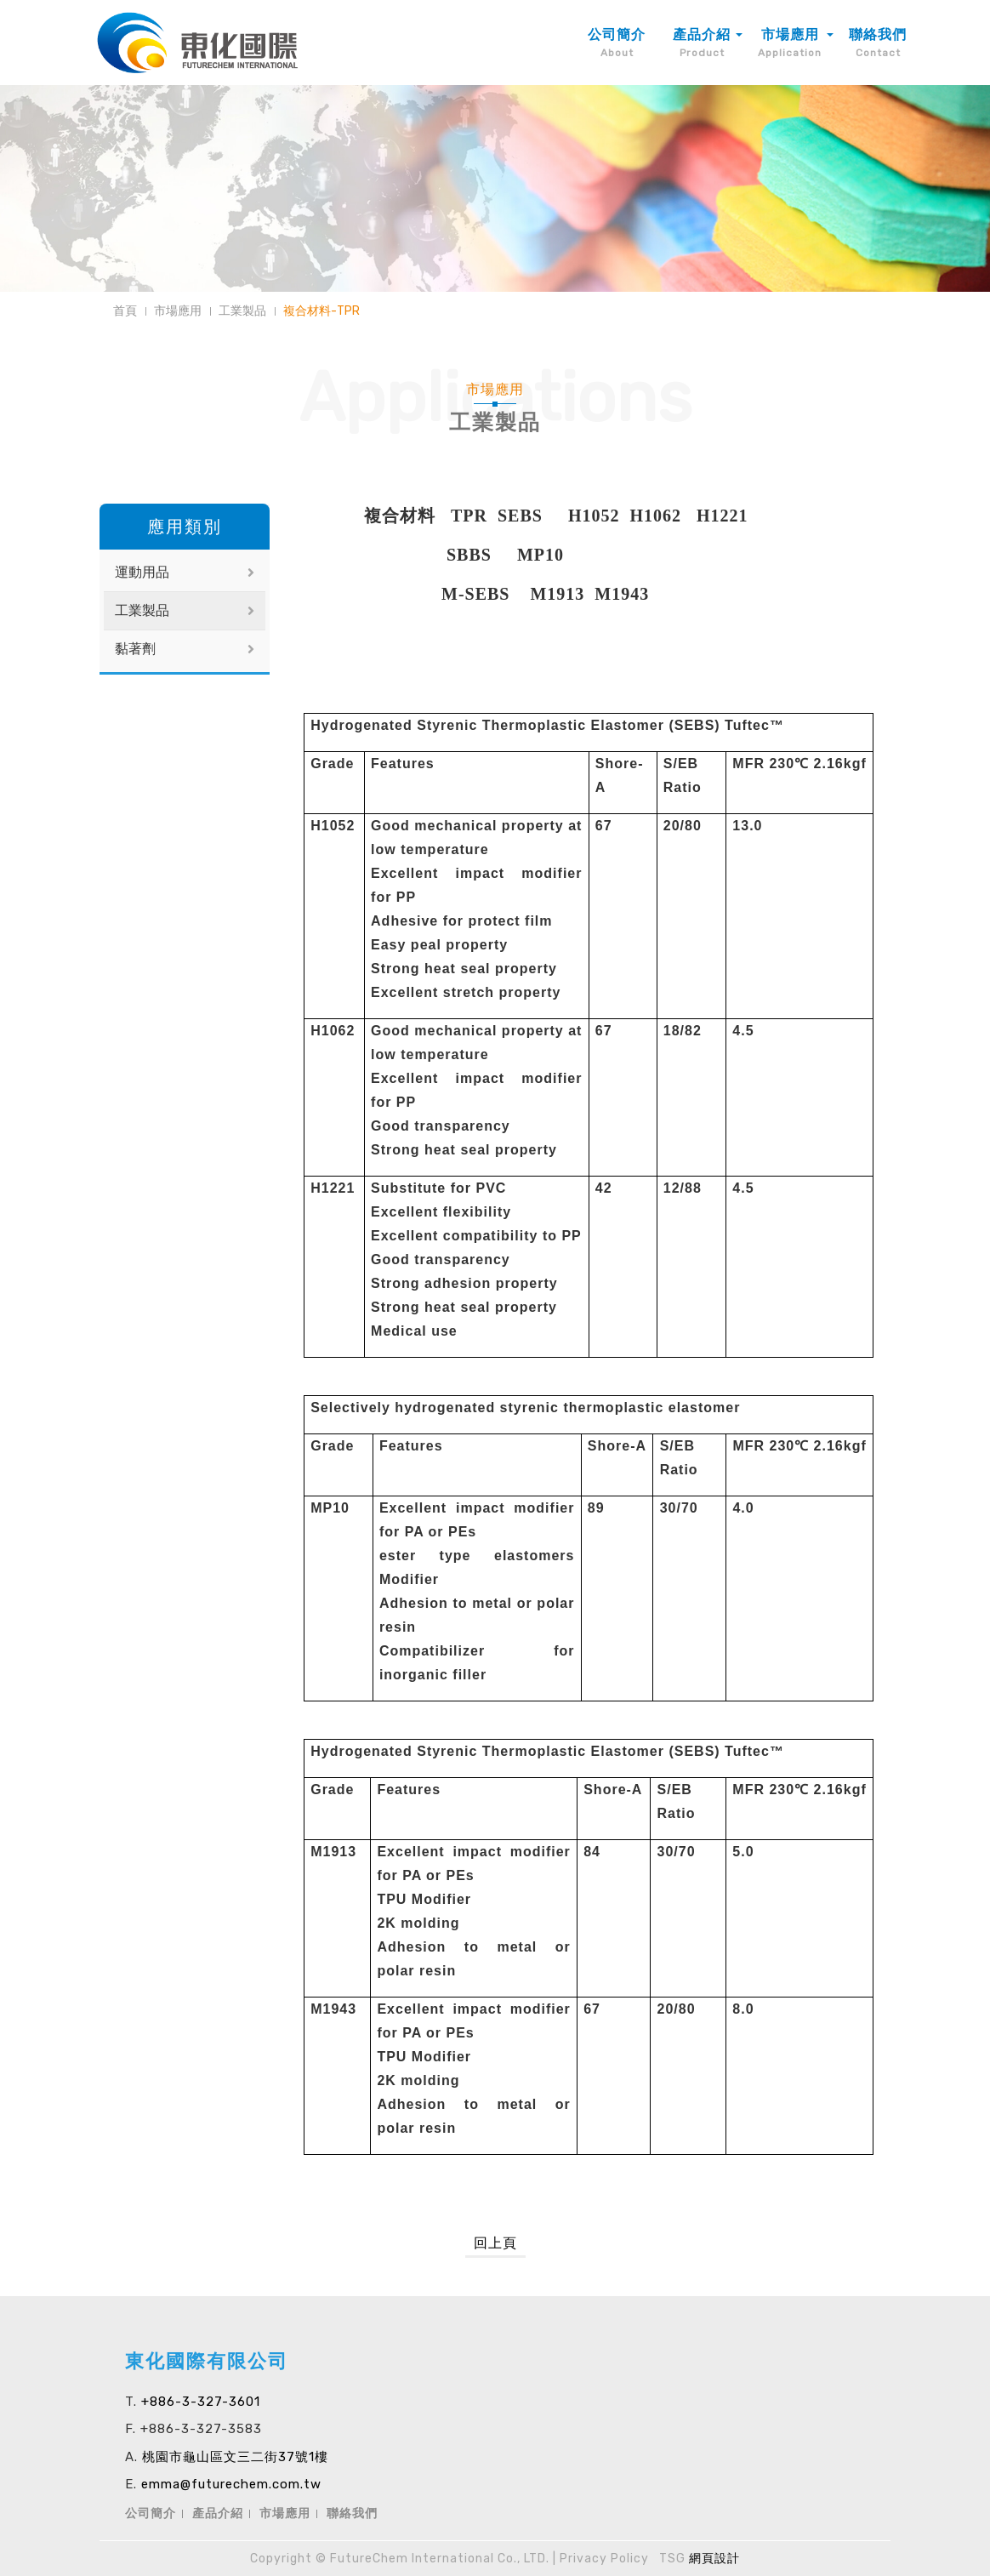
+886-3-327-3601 (200, 2401)
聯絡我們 (878, 43)
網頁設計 (714, 2558)
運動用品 (142, 572)
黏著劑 (135, 649)
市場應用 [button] (790, 43)
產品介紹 (217, 2513)
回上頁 (495, 2243)
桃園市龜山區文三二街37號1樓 (235, 2457)
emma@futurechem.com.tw (231, 2484)
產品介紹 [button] (702, 43)
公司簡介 (617, 43)
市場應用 (178, 311)
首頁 (125, 311)
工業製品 (242, 311)
